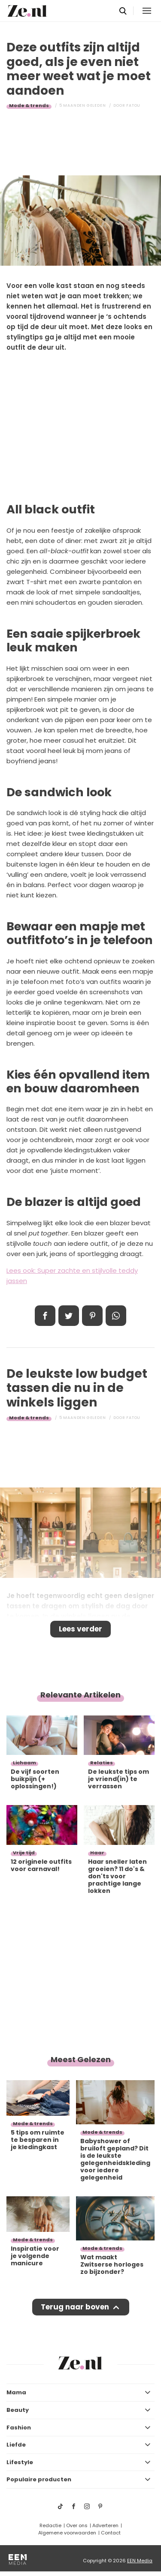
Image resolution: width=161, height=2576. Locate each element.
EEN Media (139, 2560)
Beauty (17, 2410)
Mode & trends (29, 105)
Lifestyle (19, 2462)
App (116, 1315)
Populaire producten (38, 2479)
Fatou (133, 105)
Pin (92, 1315)
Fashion (18, 2427)
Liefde (16, 2445)
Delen (45, 1315)
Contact (111, 2532)
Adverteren (105, 2525)
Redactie (50, 2525)
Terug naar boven (75, 2307)
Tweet (68, 1315)
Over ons (77, 2525)
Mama (16, 2392)
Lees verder (80, 1629)
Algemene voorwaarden (67, 2532)
